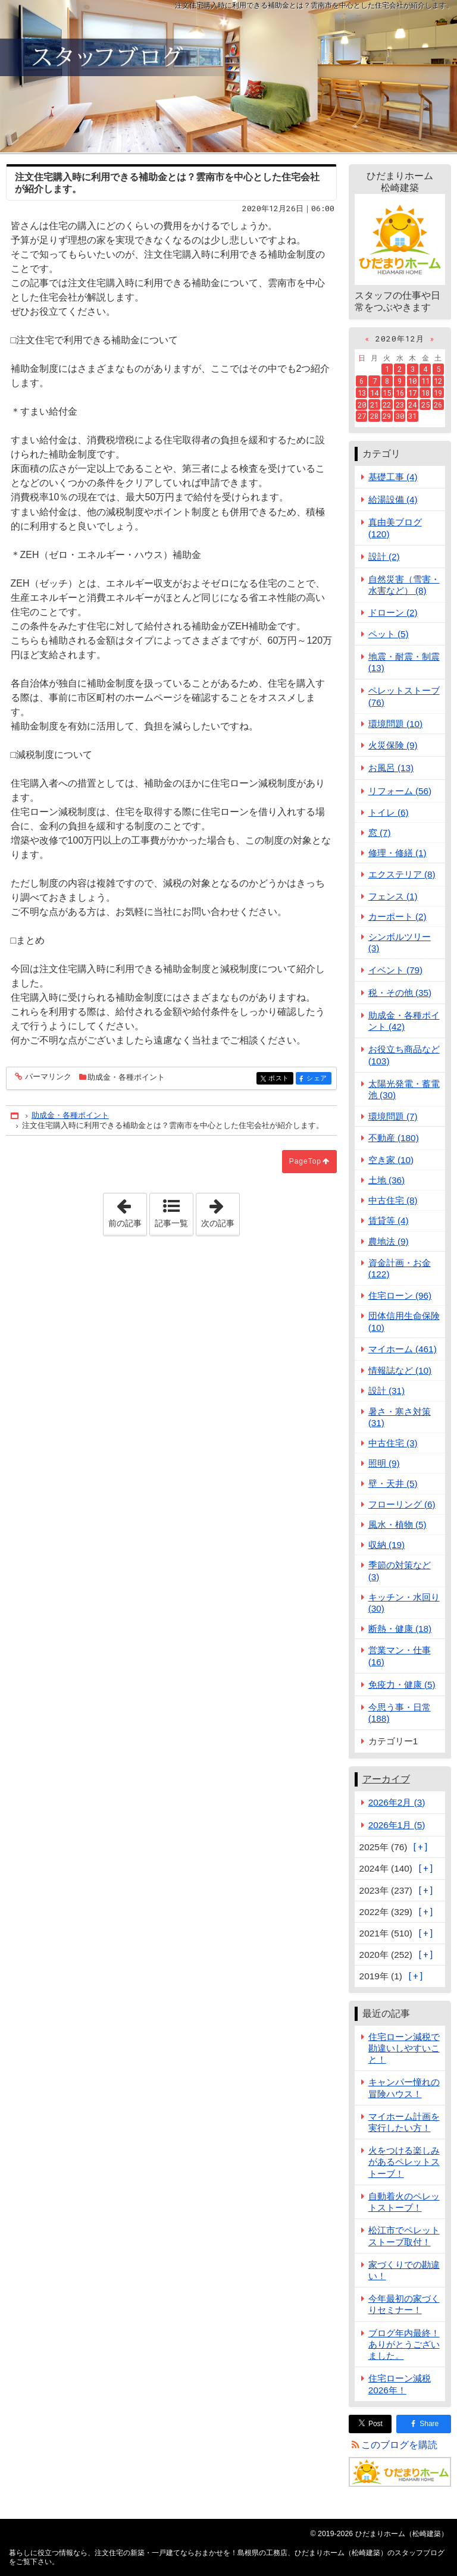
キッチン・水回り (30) (404, 1602)
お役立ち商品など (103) (404, 1055)
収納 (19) (386, 1545)
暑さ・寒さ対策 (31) (399, 1417)
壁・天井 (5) (393, 1483)
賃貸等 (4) (388, 1220)
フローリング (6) (402, 1504)
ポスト (280, 1079)
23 (400, 404)
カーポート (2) (397, 916)
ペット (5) (388, 634)
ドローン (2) (393, 612)
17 (412, 392)
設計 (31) (386, 1391)
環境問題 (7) (393, 1116)
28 (374, 416)
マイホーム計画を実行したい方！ (404, 2122)
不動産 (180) (393, 1138)
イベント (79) (395, 970)
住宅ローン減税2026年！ (399, 2384)
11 (425, 381)
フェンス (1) (393, 896)
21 (374, 404)
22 (387, 404)
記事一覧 (171, 1223)
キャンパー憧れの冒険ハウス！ (404, 2087)
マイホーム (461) (402, 1349)
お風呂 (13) (391, 768)
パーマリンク (47, 1077)
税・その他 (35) (400, 993)
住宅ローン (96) (400, 1295)
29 (387, 416)
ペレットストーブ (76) (404, 696)
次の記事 (220, 1210)
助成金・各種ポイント (126, 1077)
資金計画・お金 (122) (399, 1268)
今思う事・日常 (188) (399, 1712)
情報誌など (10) (400, 1370)
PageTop (305, 1161)
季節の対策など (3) (399, 1570)
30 (400, 416)
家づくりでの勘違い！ (404, 2270)
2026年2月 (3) (396, 1802)
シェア (318, 1079)
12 (438, 381)
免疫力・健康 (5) (402, 1684)
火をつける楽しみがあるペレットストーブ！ (404, 2161)
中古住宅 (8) (393, 1200)
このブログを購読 (399, 2445)
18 (425, 392)
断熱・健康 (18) (400, 1629)
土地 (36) (386, 1180)
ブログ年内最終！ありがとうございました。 (404, 2344)
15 (387, 392)
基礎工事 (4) (393, 477)
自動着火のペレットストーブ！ (404, 2202)
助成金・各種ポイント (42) (404, 1021)
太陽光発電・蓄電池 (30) (404, 1089)
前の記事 (127, 1210)
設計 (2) (384, 556)
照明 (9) (384, 1463)
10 (412, 381)
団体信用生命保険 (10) (404, 1321)
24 (412, 404)
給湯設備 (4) (393, 499)
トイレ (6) (388, 812)
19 (438, 392)
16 (400, 392)
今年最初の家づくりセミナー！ (404, 2304)
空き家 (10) (391, 1160)
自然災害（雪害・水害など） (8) (404, 585)
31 (412, 416)
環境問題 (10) (395, 724)
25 (425, 404)
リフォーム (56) (400, 791)
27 (362, 416)
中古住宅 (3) (393, 1443)
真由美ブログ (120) (395, 527)
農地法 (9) (388, 1241)
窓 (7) (379, 833)
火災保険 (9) (393, 745)
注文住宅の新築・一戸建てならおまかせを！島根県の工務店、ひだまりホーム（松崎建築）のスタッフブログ (228, 76)
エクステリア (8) (402, 874)
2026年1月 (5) (396, 1825)
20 (362, 404)
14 (374, 392)
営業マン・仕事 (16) (399, 1655)
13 (362, 392)
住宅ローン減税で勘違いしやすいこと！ (404, 2048)
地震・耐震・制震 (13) (404, 662)
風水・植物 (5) (397, 1524)
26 (438, 404)
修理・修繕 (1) (397, 853)
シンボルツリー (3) (399, 942)
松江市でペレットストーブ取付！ (404, 2235)
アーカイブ (386, 1779)
